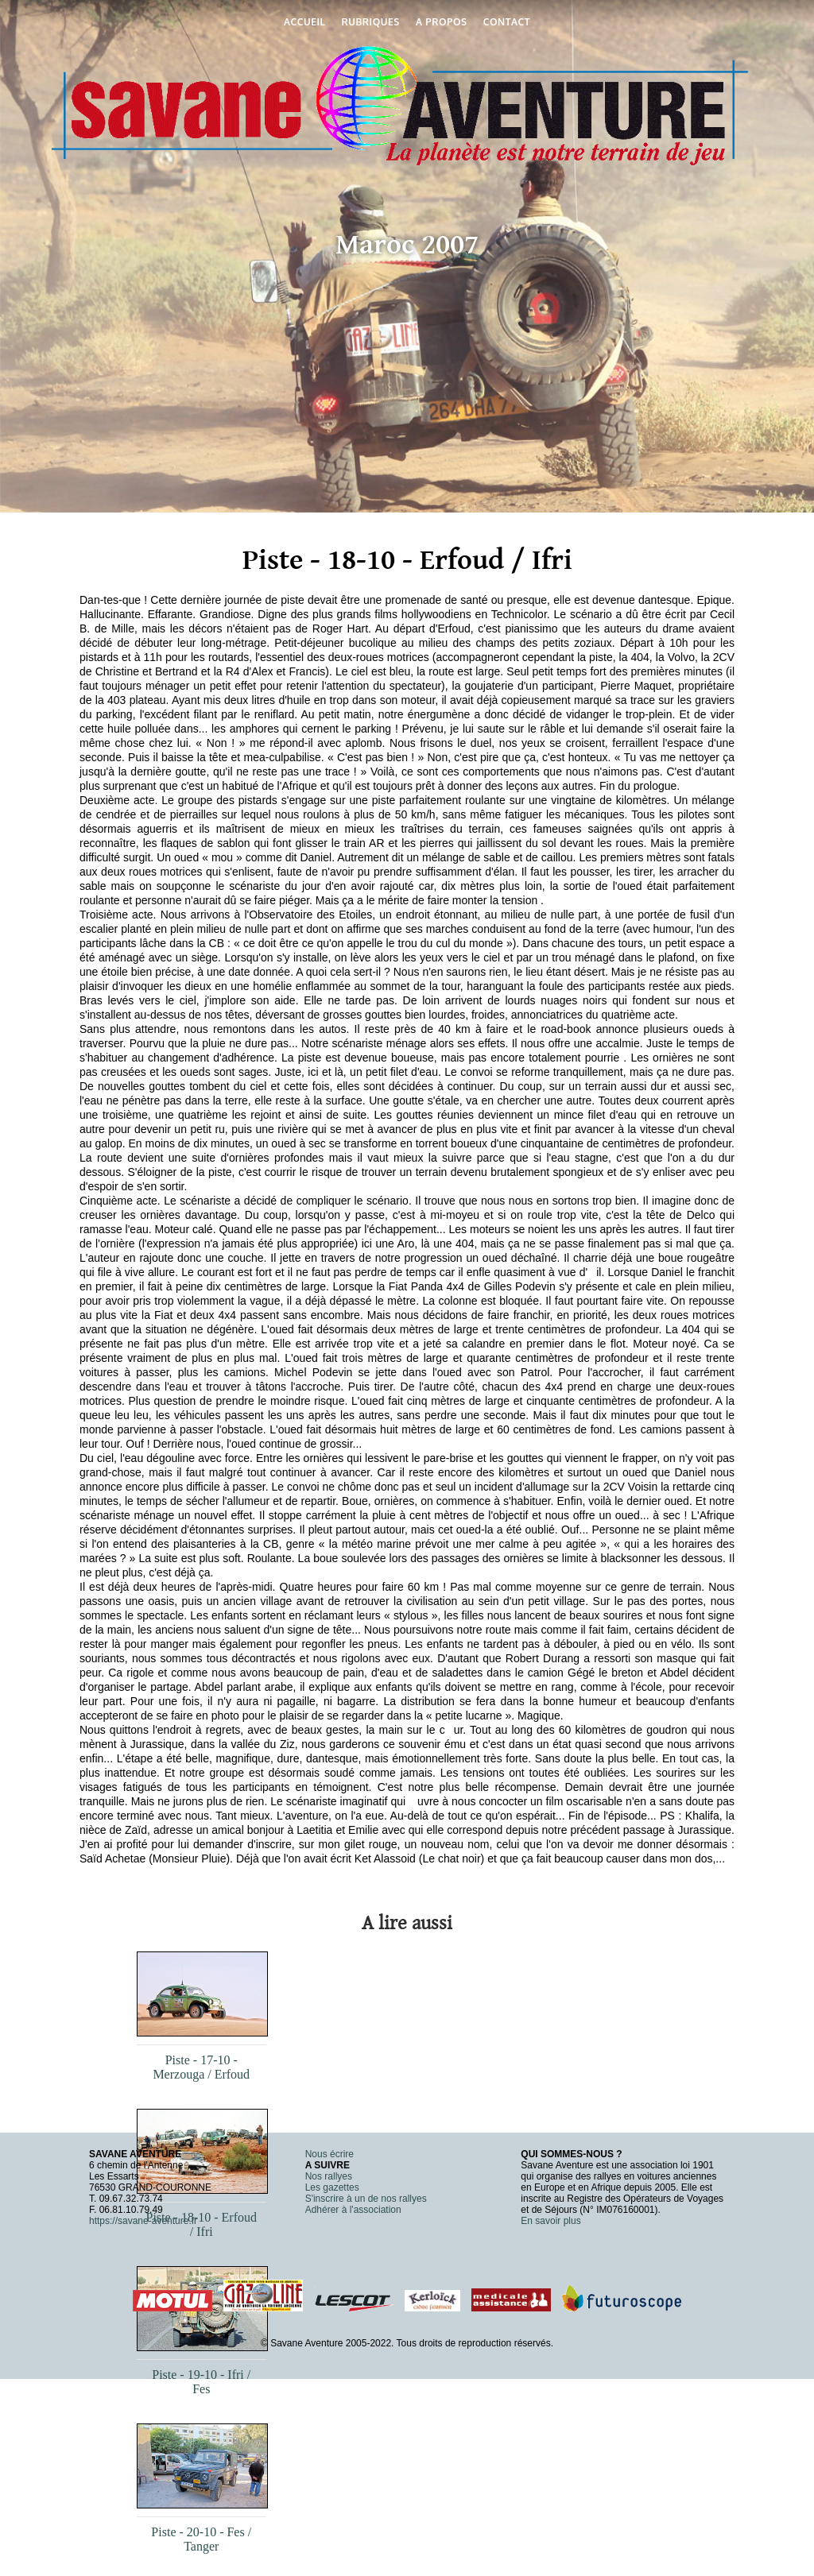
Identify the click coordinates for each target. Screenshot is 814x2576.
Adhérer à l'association (353, 2209)
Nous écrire (329, 2154)
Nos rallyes (328, 2176)
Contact (506, 22)
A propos (441, 22)
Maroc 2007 (407, 245)
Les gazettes (332, 2187)
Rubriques (371, 22)
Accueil (305, 22)
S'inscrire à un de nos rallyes (366, 2198)
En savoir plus (550, 2220)
